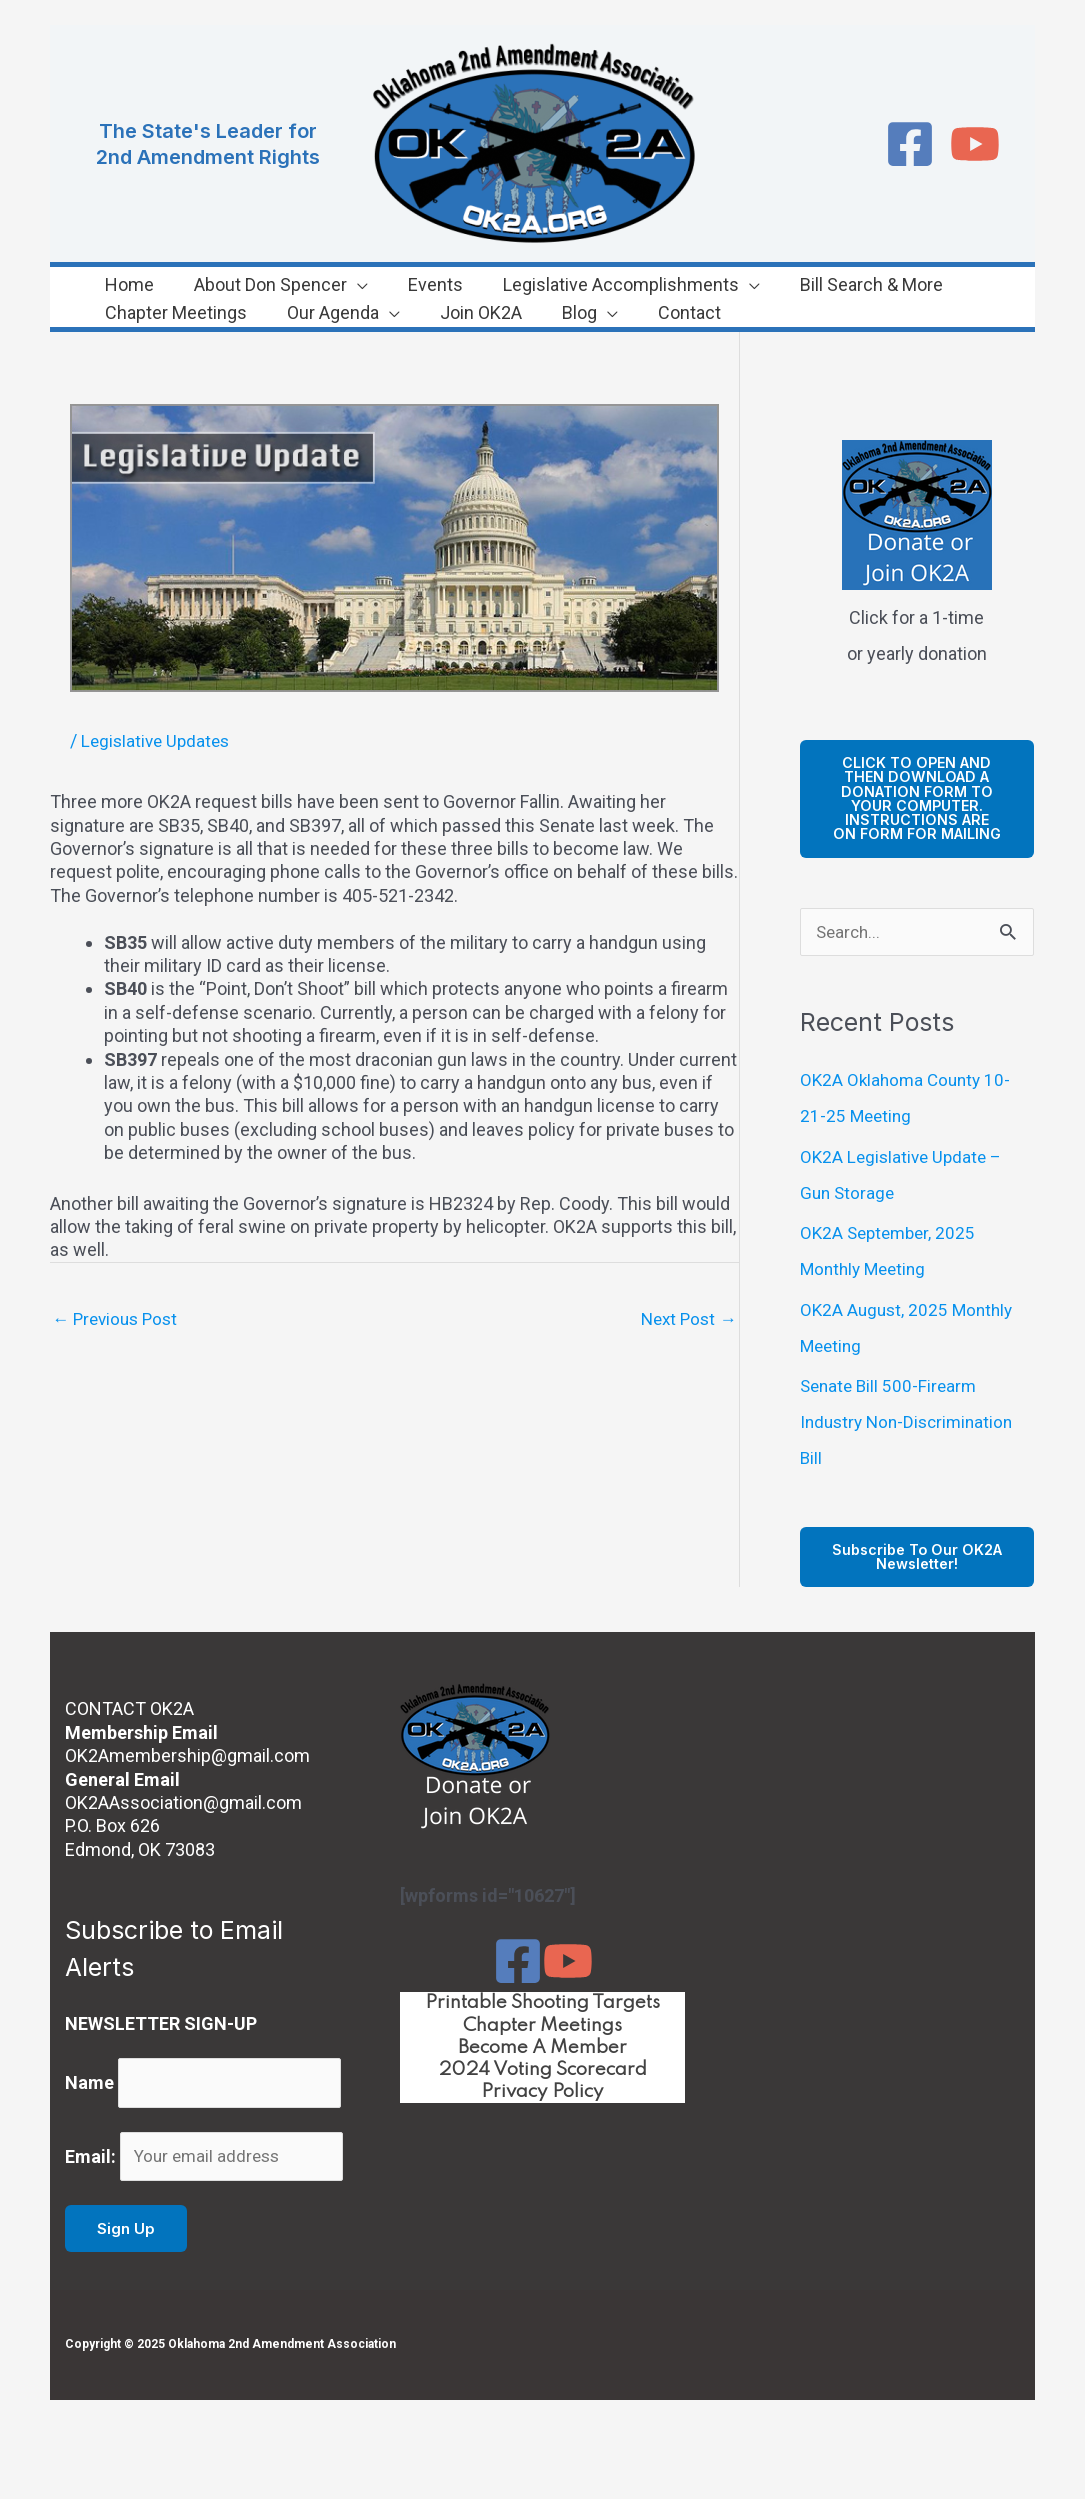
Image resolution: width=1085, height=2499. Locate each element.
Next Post (686, 1319)
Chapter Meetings (542, 2048)
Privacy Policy (542, 2118)
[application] (317, 285)
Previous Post (118, 1319)
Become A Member (543, 2072)
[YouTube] (975, 144)
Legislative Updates (158, 740)
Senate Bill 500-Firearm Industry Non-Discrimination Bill (911, 1441)
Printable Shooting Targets (542, 2025)
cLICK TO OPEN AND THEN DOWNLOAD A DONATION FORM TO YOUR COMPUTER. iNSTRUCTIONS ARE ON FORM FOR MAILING (916, 807)
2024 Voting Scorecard (543, 2095)
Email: (90, 2190)
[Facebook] (910, 144)
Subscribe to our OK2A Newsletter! (917, 1578)
